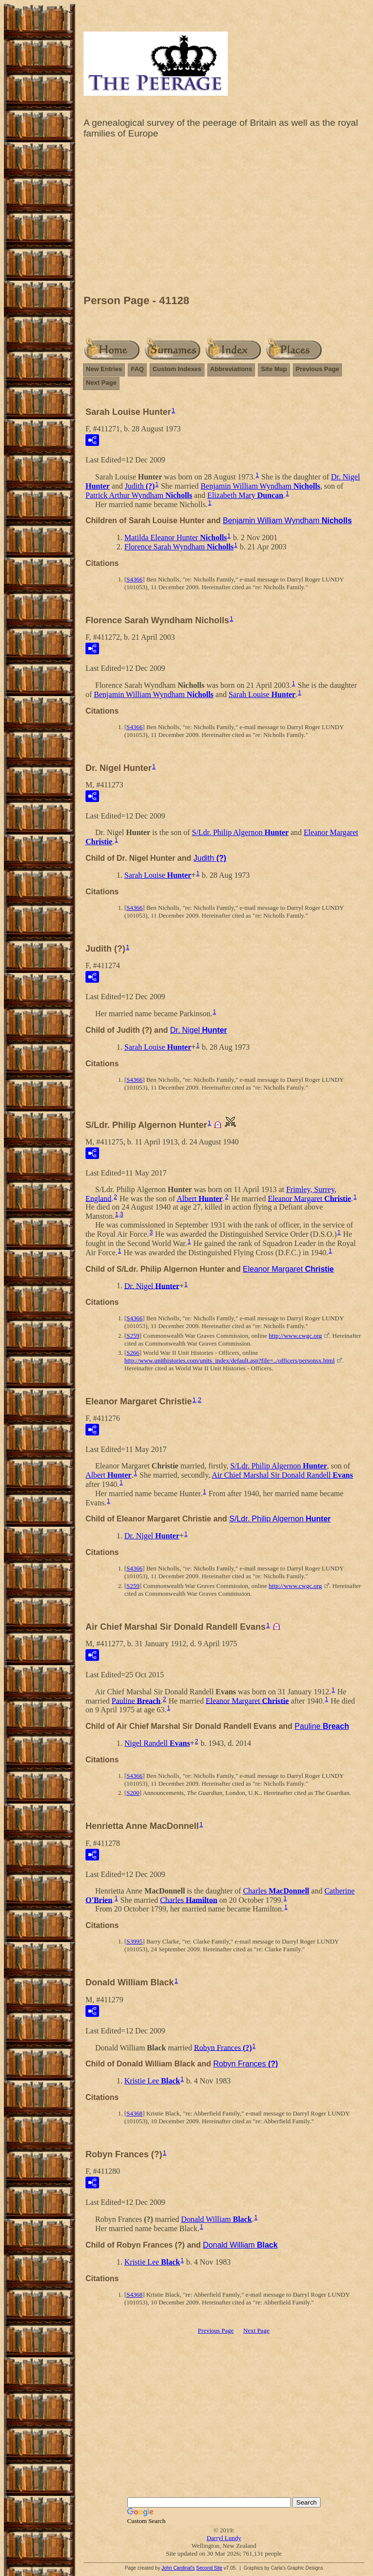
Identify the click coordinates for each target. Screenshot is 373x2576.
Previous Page (317, 369)
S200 (132, 1792)
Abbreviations (231, 369)
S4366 (134, 579)
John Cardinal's (178, 2568)
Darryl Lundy (223, 2538)
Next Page (101, 382)
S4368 (134, 2113)
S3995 (134, 1941)
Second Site (209, 2568)
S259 (132, 1335)
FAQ (137, 369)
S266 (132, 1352)
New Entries (104, 369)
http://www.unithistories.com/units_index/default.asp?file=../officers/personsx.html (229, 1360)
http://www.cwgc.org (295, 1335)
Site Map (274, 369)
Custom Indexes (177, 369)
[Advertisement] (224, 219)
